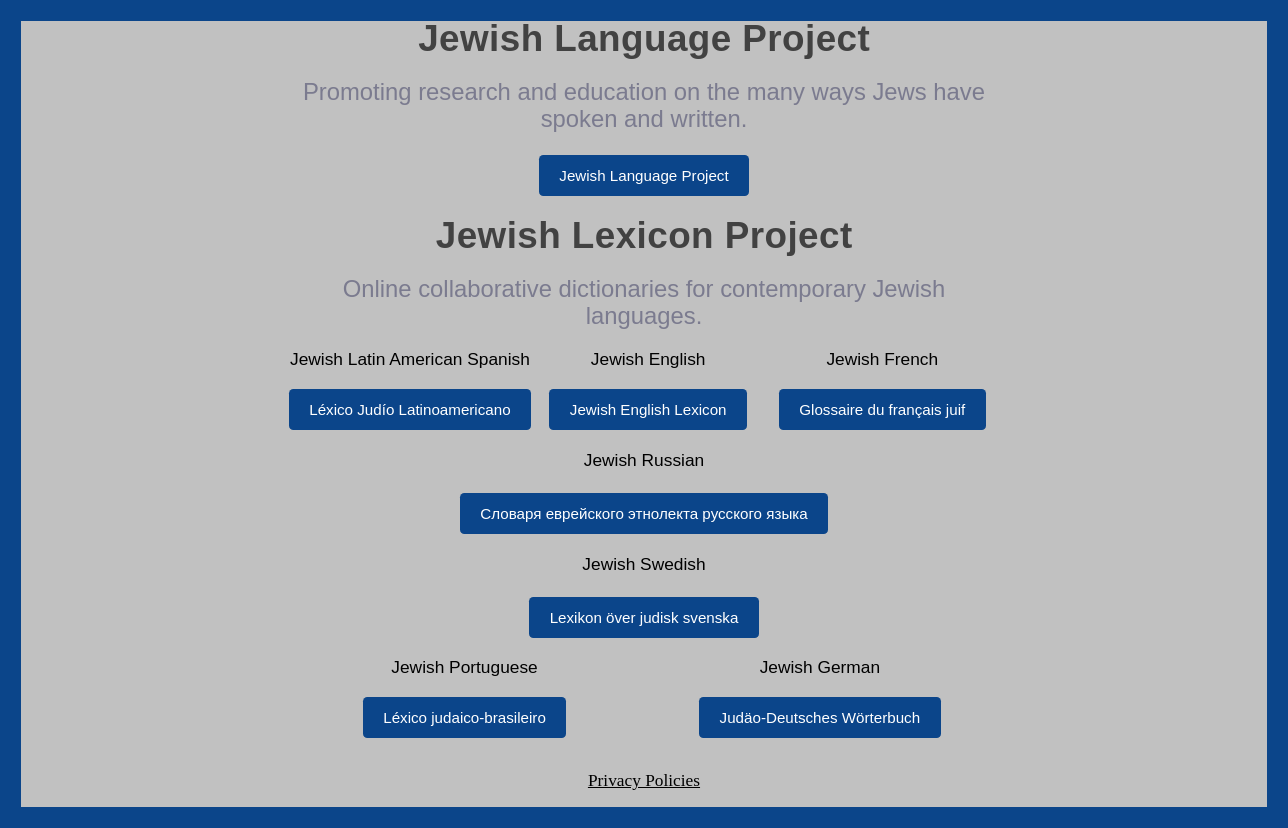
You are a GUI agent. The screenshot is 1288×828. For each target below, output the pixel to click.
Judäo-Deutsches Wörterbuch (820, 717)
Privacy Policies (644, 780)
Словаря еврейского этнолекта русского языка (643, 513)
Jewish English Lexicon (648, 409)
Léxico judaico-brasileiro (464, 717)
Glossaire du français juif (882, 409)
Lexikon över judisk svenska (644, 617)
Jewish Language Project (643, 175)
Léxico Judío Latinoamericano (409, 409)
